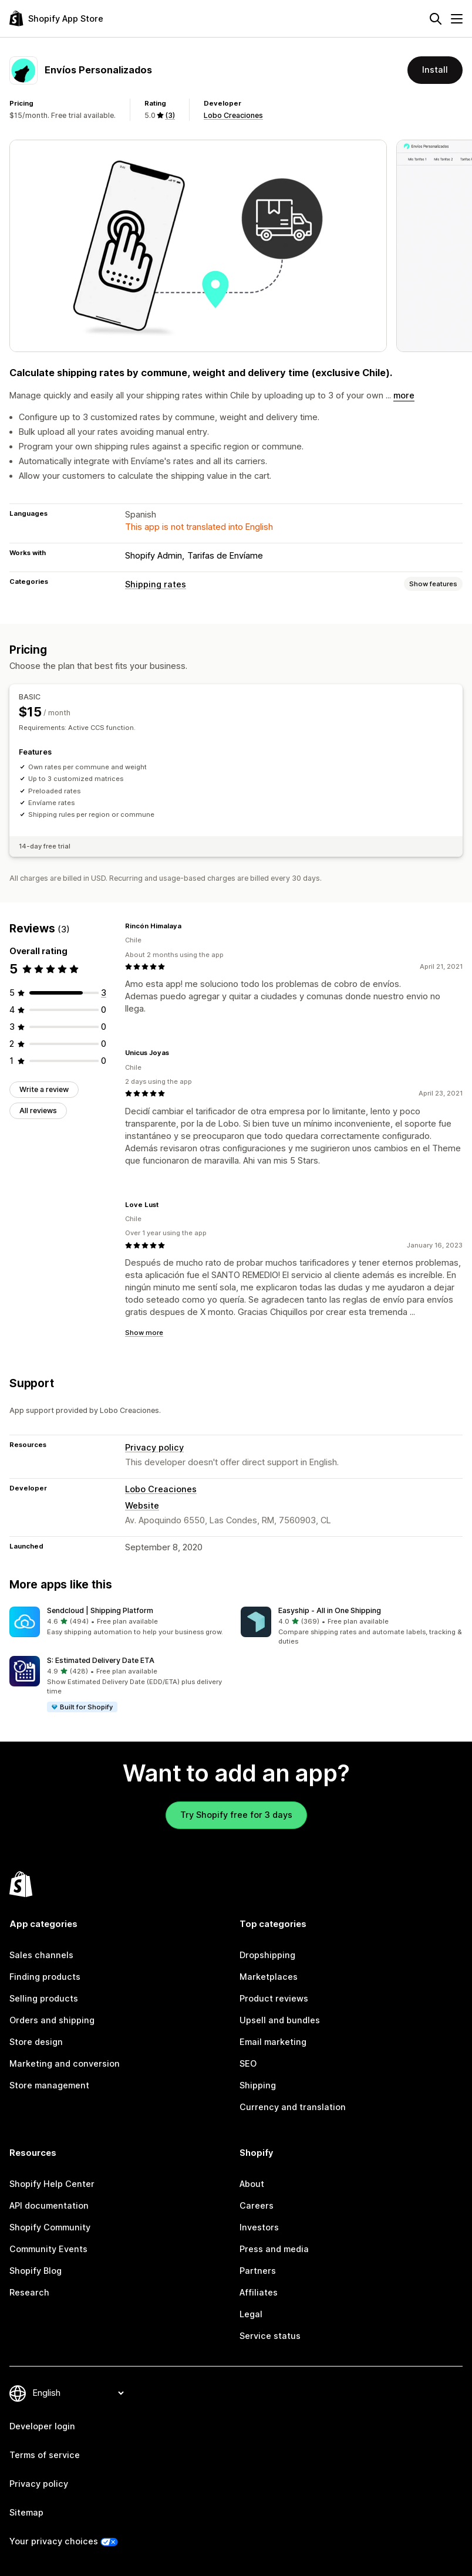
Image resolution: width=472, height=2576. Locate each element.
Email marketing (273, 2042)
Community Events (48, 2249)
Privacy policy (154, 1447)
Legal (251, 2314)
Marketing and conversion (64, 2063)
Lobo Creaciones (233, 115)
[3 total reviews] (103, 993)
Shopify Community (49, 2227)
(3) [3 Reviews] (170, 115)
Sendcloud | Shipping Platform (100, 1610)
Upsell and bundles (280, 2020)
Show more (144, 1332)
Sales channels (41, 1955)
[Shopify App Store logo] (56, 18)
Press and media (274, 2249)
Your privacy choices (53, 2541)
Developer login (42, 2426)
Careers (257, 2205)
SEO (248, 2063)
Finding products (44, 1977)
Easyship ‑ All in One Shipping (329, 1610)
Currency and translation (293, 2107)
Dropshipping (267, 1955)
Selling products (43, 1998)
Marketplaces (269, 1977)
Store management (49, 2085)
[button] (120, 1622)
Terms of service (44, 2455)
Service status (270, 2336)
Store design (36, 2042)
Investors (259, 2227)
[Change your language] (78, 2393)
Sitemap (26, 2512)
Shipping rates (155, 584)
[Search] (435, 19)
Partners (258, 2271)
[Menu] (457, 19)
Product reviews (274, 1998)
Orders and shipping (52, 2020)
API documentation (49, 2205)
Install (435, 70)
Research (29, 2292)
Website (142, 1505)
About (252, 2184)
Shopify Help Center (52, 2184)
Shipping (258, 2085)
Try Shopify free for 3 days (236, 1815)
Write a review (44, 1089)
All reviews (38, 1110)
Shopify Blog (35, 2271)
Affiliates (259, 2292)
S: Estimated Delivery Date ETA (100, 1660)
